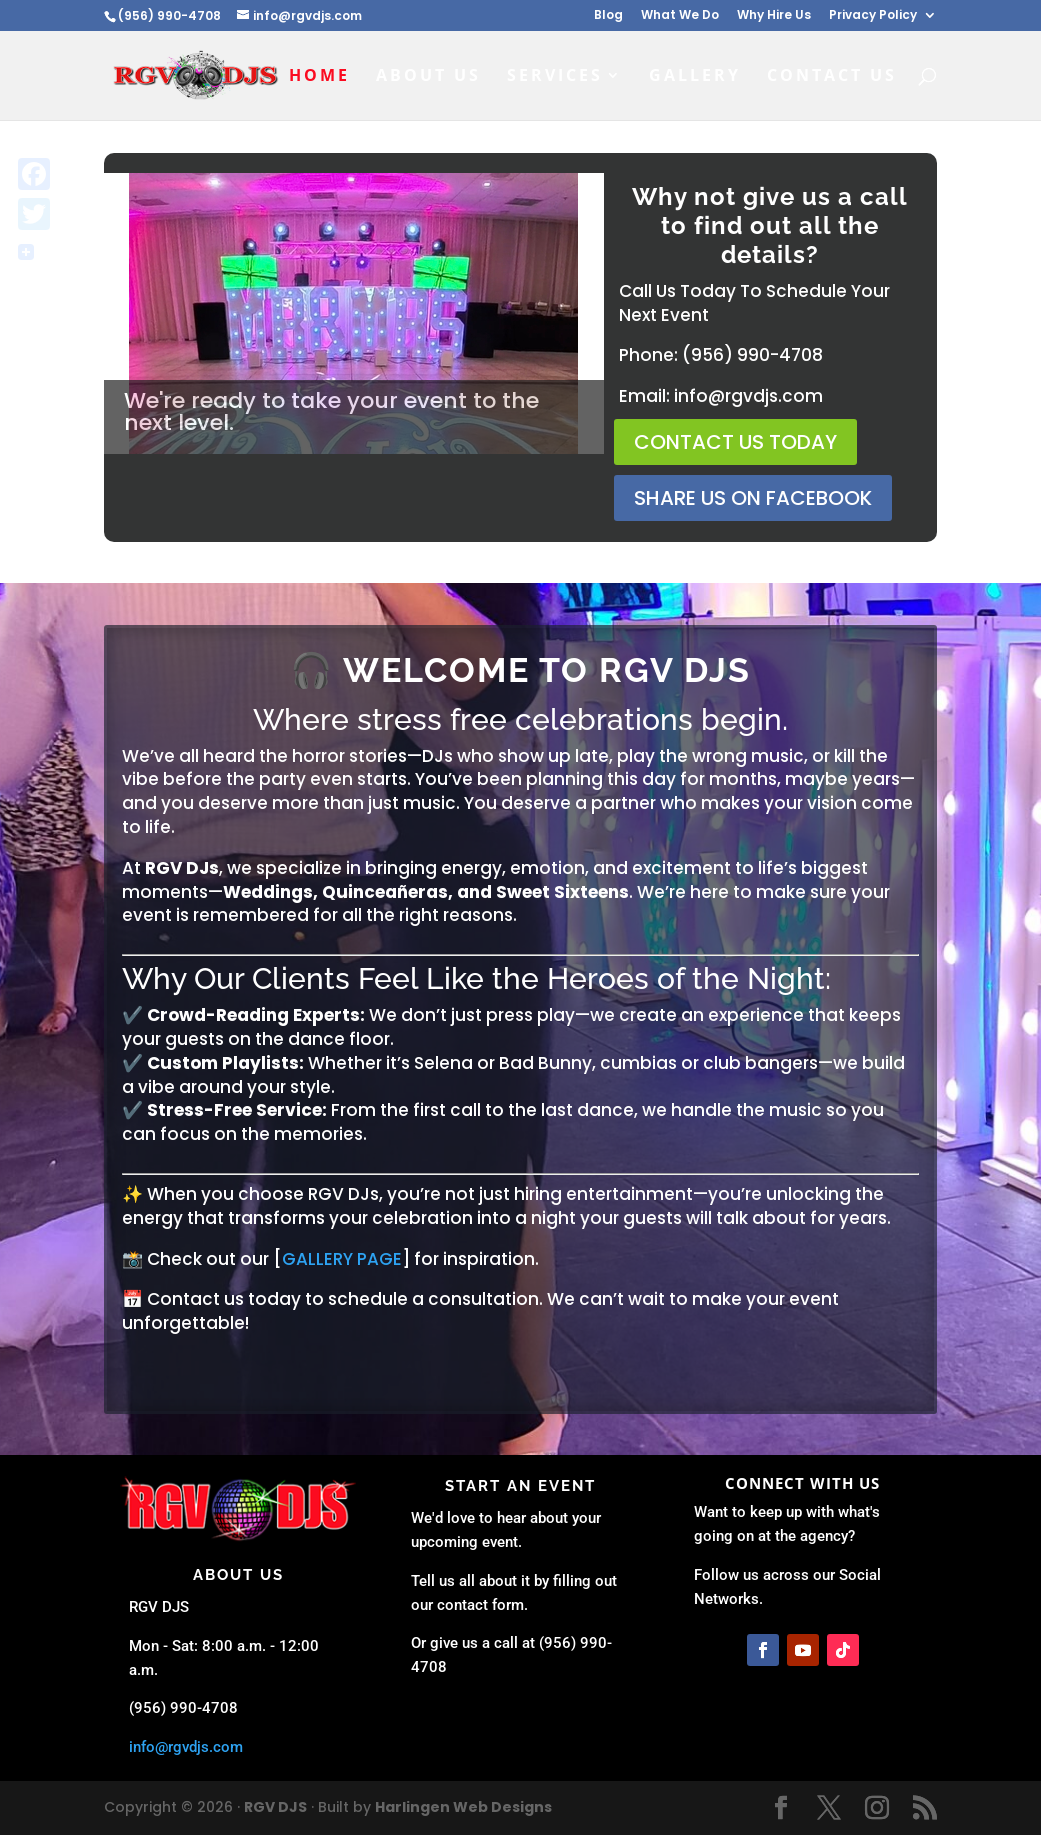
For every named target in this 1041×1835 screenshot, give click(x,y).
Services (555, 77)
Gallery (695, 77)
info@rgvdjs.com (186, 1747)
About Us (428, 77)
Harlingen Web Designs (463, 1807)
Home (319, 77)
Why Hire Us (774, 16)
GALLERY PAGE (342, 1259)
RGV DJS (275, 1807)
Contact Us (832, 77)
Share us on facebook (753, 498)
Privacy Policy (873, 16)
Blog (608, 16)
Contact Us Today (735, 442)
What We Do (680, 16)
